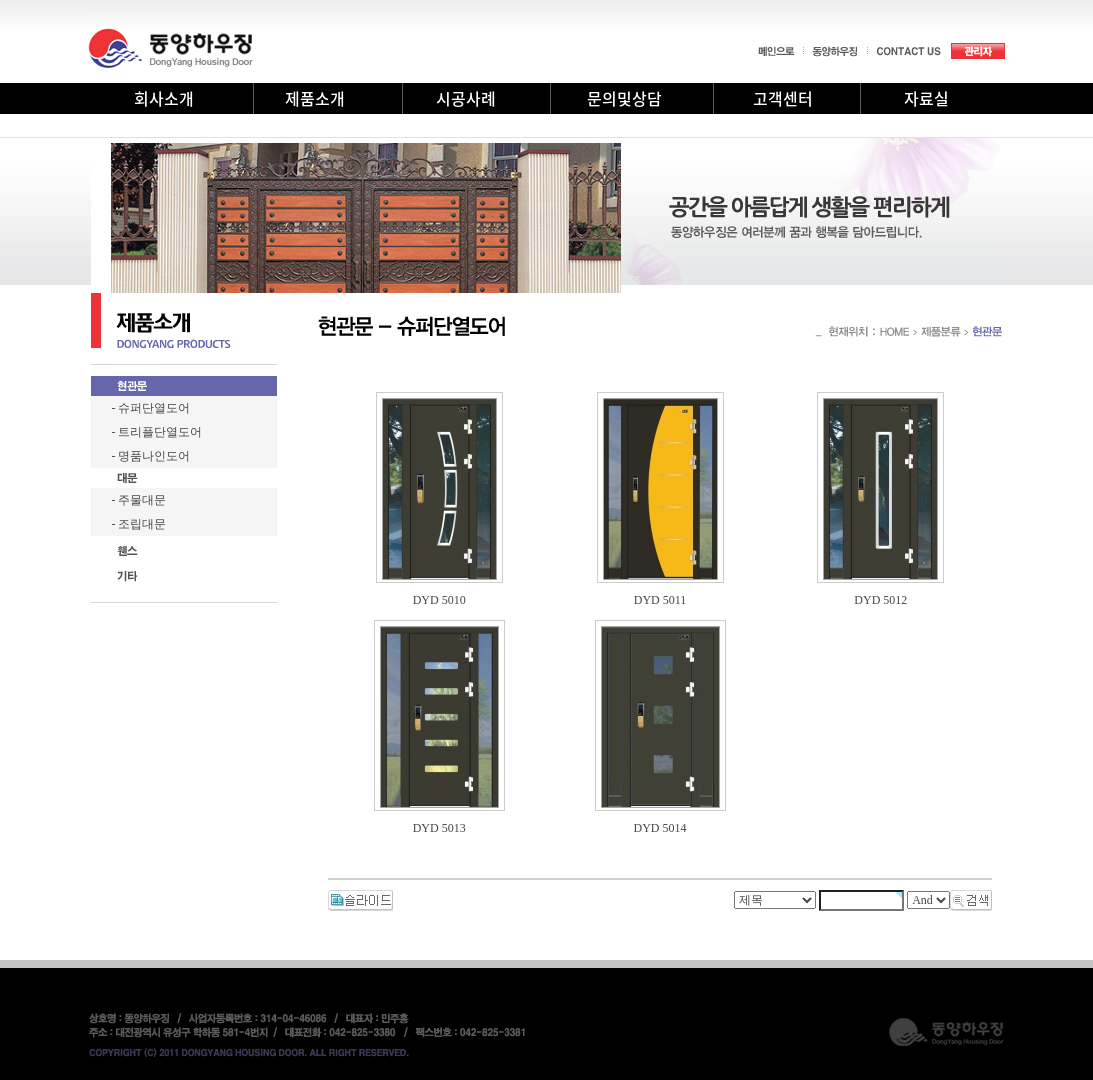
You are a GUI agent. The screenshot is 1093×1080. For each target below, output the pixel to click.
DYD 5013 (439, 828)
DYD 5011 (660, 600)
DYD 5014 (660, 828)
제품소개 (315, 98)
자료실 (926, 98)
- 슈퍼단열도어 (151, 408)
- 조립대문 (139, 524)
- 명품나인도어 (151, 456)
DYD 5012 (880, 600)
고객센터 (783, 98)
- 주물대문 (139, 500)
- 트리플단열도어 (157, 432)
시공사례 (466, 98)
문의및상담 (624, 98)
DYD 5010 (439, 600)
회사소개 (164, 98)
